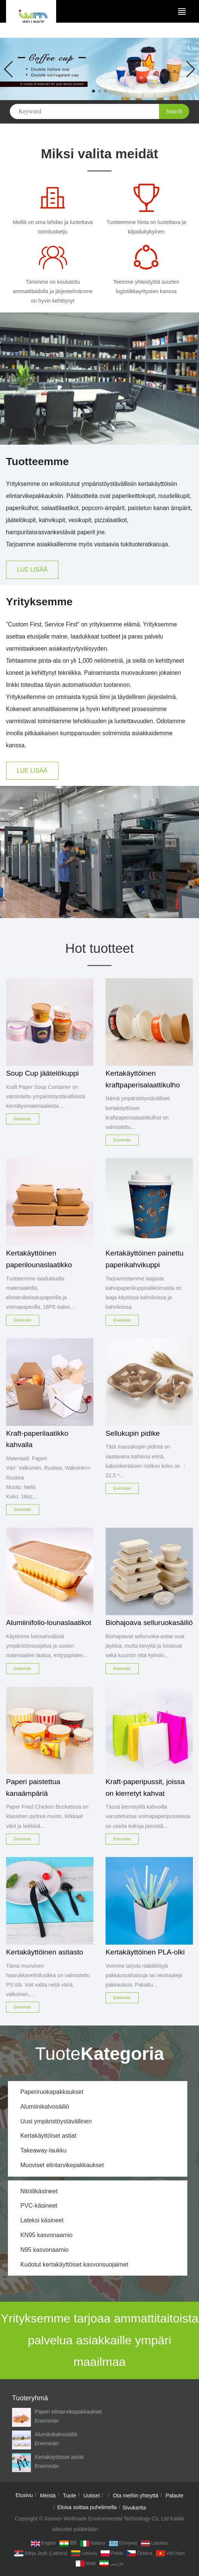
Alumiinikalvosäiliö (44, 2106)
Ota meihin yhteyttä (135, 2496)
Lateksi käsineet (42, 2220)
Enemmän (47, 2421)
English (43, 2543)
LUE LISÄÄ (32, 569)
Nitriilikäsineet (39, 2191)
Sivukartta (134, 2508)
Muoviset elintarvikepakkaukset (62, 2165)
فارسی (111, 2564)
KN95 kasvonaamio (46, 2235)
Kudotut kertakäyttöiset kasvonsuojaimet (74, 2264)
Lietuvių (84, 2553)
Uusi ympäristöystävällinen (56, 2121)
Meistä (47, 2496)
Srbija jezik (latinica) (40, 2553)
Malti (85, 2564)
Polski (112, 2553)
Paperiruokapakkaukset (51, 2092)
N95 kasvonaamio (44, 2250)
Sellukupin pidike (133, 1433)
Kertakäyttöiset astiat (48, 2135)
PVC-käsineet (38, 2205)
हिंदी (68, 2543)
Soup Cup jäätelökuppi (42, 1073)
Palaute (174, 2496)
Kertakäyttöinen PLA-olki (145, 1952)
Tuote (69, 2496)
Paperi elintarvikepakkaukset (68, 2412)
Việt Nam (170, 2553)
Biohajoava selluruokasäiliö (149, 1623)
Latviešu (154, 2543)
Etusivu (24, 2495)
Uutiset (91, 2496)
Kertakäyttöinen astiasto (44, 1952)
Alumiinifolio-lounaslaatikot (48, 1623)
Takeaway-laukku (43, 2150)
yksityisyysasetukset (123, 2529)
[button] (93, 91)
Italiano (92, 2543)
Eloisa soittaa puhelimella (87, 2507)
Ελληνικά (123, 2543)
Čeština (139, 2553)
